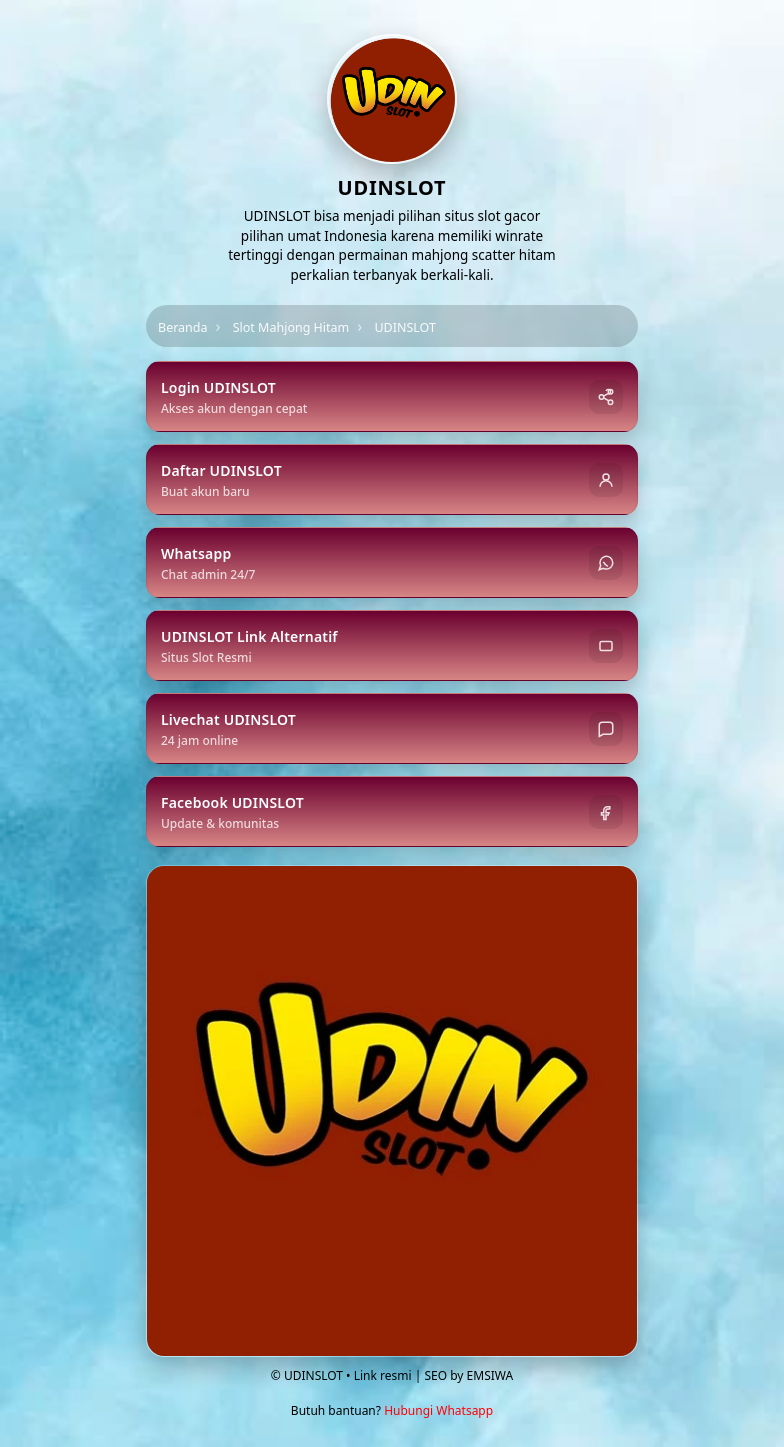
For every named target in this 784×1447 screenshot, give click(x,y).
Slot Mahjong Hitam (291, 327)
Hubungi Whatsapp (438, 1410)
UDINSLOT (405, 327)
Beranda (183, 327)
